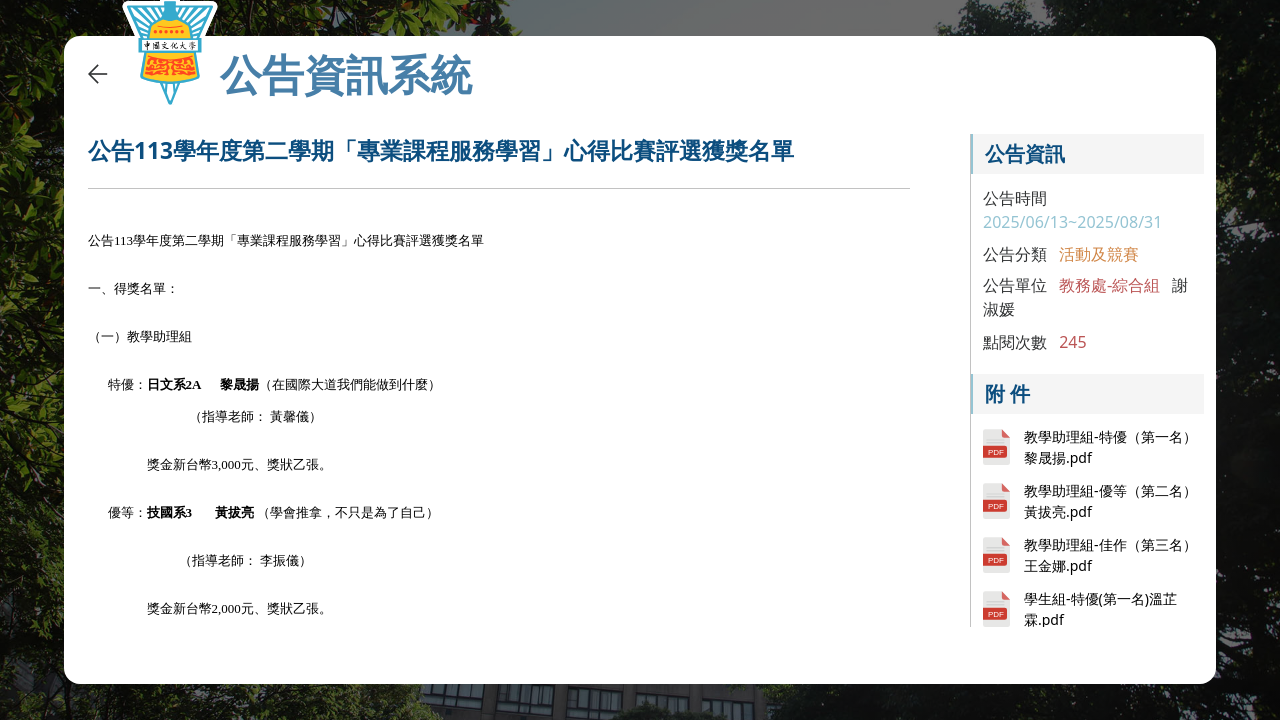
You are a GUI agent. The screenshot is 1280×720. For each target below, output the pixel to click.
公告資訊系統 (346, 74)
